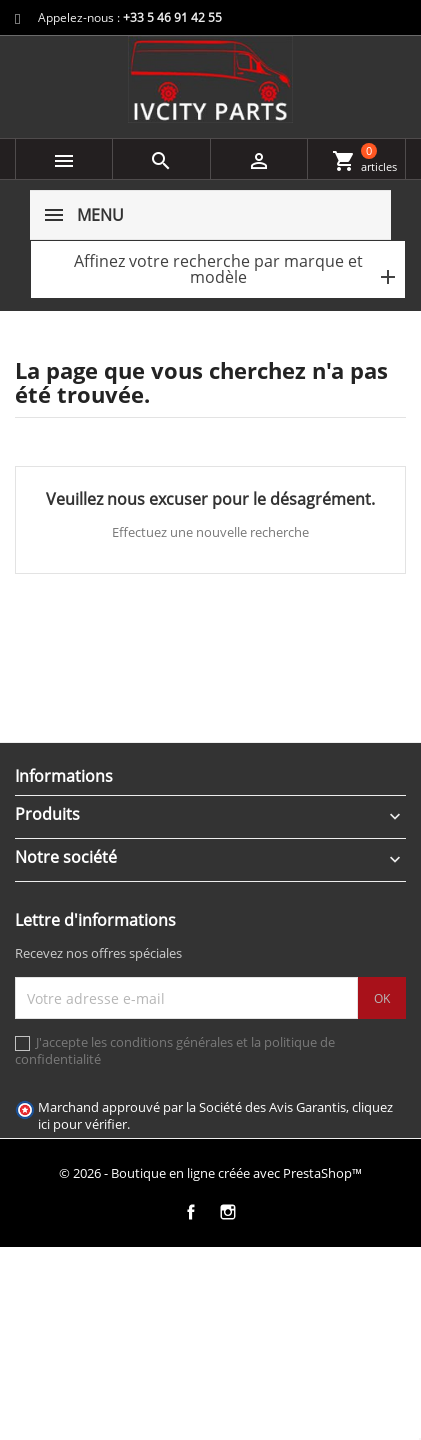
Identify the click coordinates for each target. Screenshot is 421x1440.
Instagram (228, 1212)
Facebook (191, 1212)
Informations (64, 776)
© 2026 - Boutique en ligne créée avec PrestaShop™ (210, 1173)
